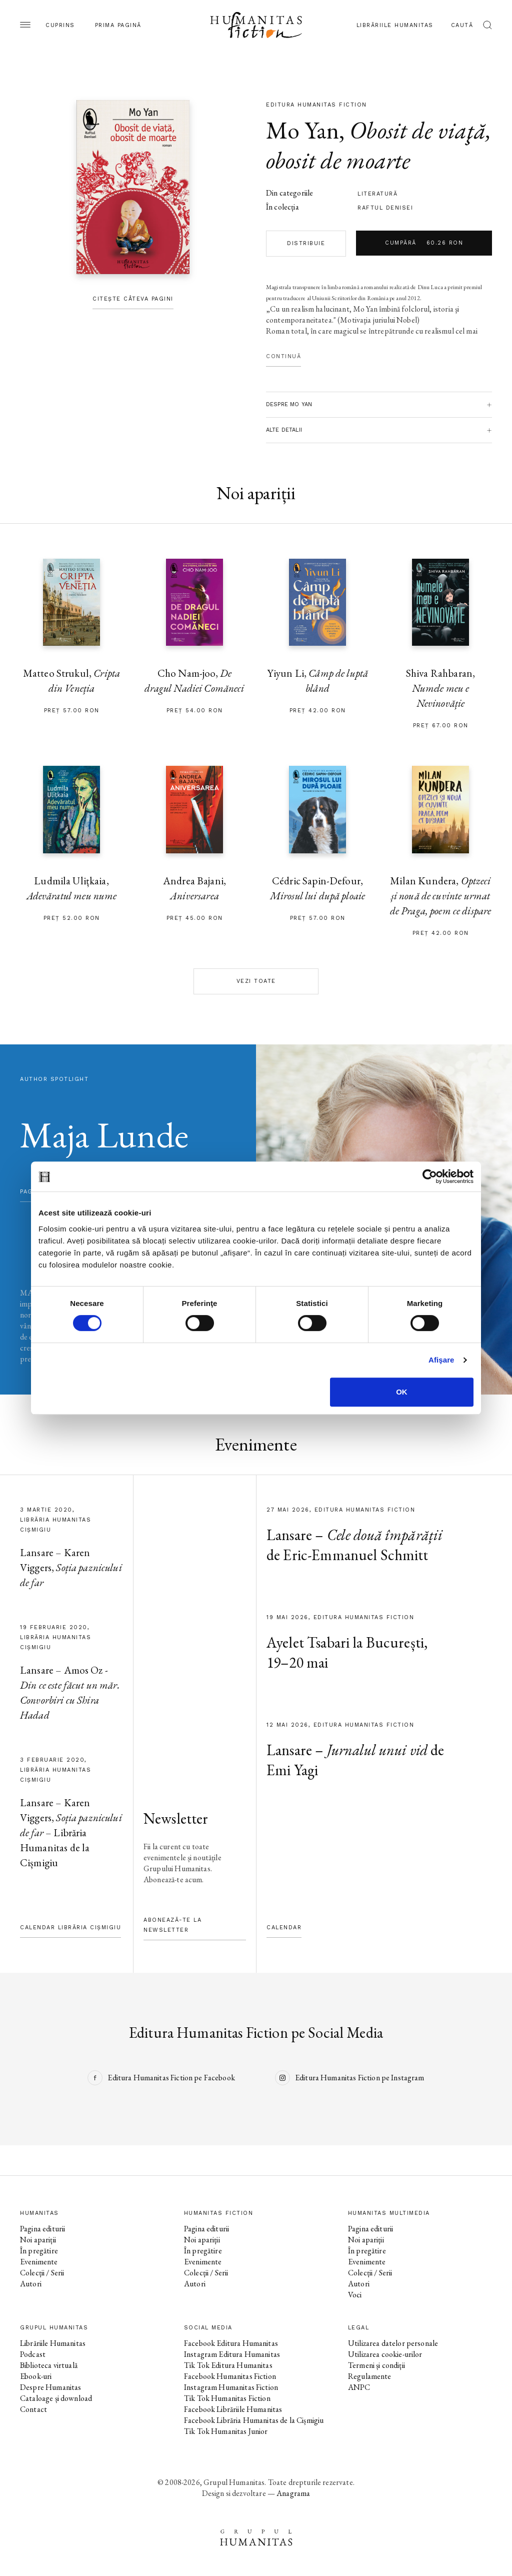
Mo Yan (302, 130)
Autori (31, 2283)
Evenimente (39, 2261)
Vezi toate (256, 981)
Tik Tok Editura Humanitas (228, 2365)
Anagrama (293, 2493)
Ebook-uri (36, 2376)
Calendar (284, 1927)
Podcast (33, 2354)
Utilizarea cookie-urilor (385, 2354)
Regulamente (370, 2376)
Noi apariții (38, 2239)
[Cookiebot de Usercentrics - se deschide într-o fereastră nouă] (430, 1176)
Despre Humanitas (50, 2387)
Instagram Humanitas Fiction (231, 2387)
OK (402, 1392)
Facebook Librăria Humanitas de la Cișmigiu (254, 2420)
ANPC (359, 2387)
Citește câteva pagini (133, 299)
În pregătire (39, 2250)
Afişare (441, 1360)
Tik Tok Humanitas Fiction (227, 2398)
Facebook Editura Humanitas (231, 2343)
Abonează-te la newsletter (173, 1925)
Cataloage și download (56, 2398)
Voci (355, 2294)
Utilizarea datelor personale (393, 2343)
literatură (378, 194)
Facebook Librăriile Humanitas (233, 2409)
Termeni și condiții (376, 2365)
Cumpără (424, 243)
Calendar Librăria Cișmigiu (70, 1927)
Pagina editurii (42, 2228)
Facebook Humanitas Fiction (230, 2376)
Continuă (283, 356)
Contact (33, 2409)
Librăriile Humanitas (395, 25)
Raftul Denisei (385, 208)
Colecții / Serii (42, 2272)
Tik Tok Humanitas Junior (226, 2431)
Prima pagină (118, 25)
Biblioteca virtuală (49, 2365)
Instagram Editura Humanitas (232, 2354)
